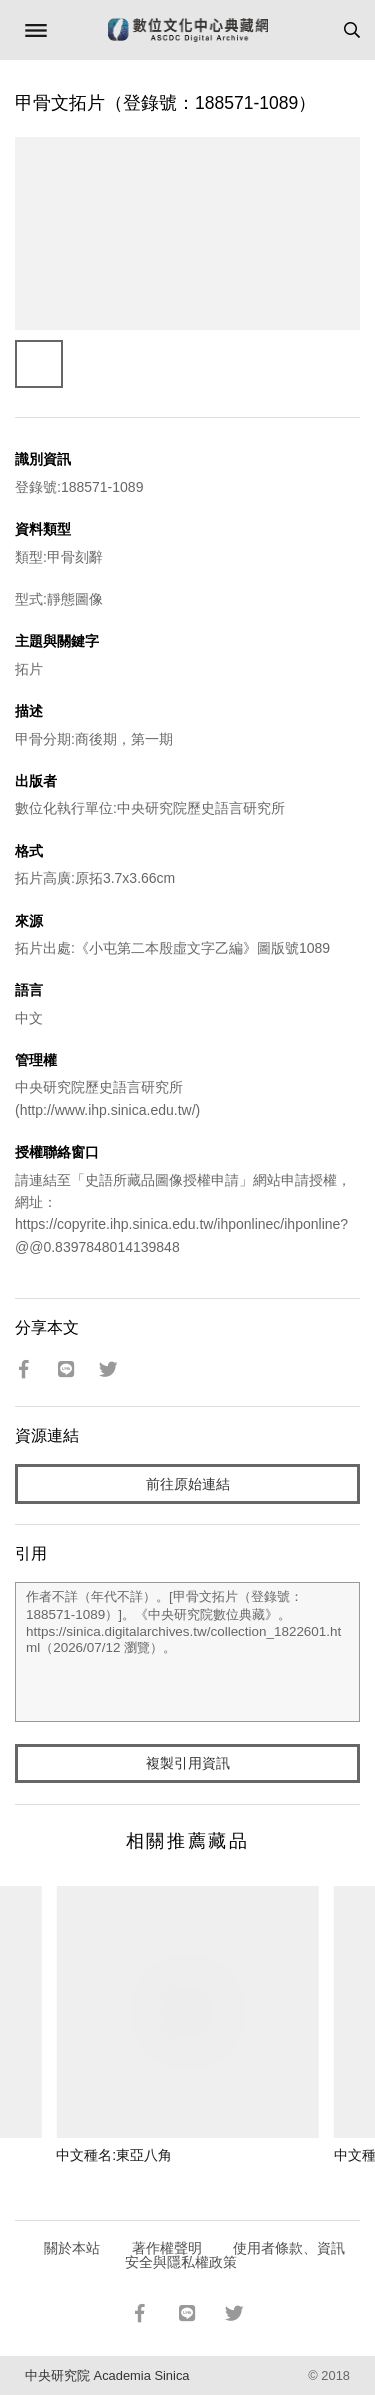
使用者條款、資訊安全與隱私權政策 (235, 2255)
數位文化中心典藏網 (188, 30)
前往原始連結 (188, 1484)
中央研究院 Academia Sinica (107, 2375)
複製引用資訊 (188, 1763)
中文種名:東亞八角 (114, 2155)
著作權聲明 (167, 2248)
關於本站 (72, 2248)
